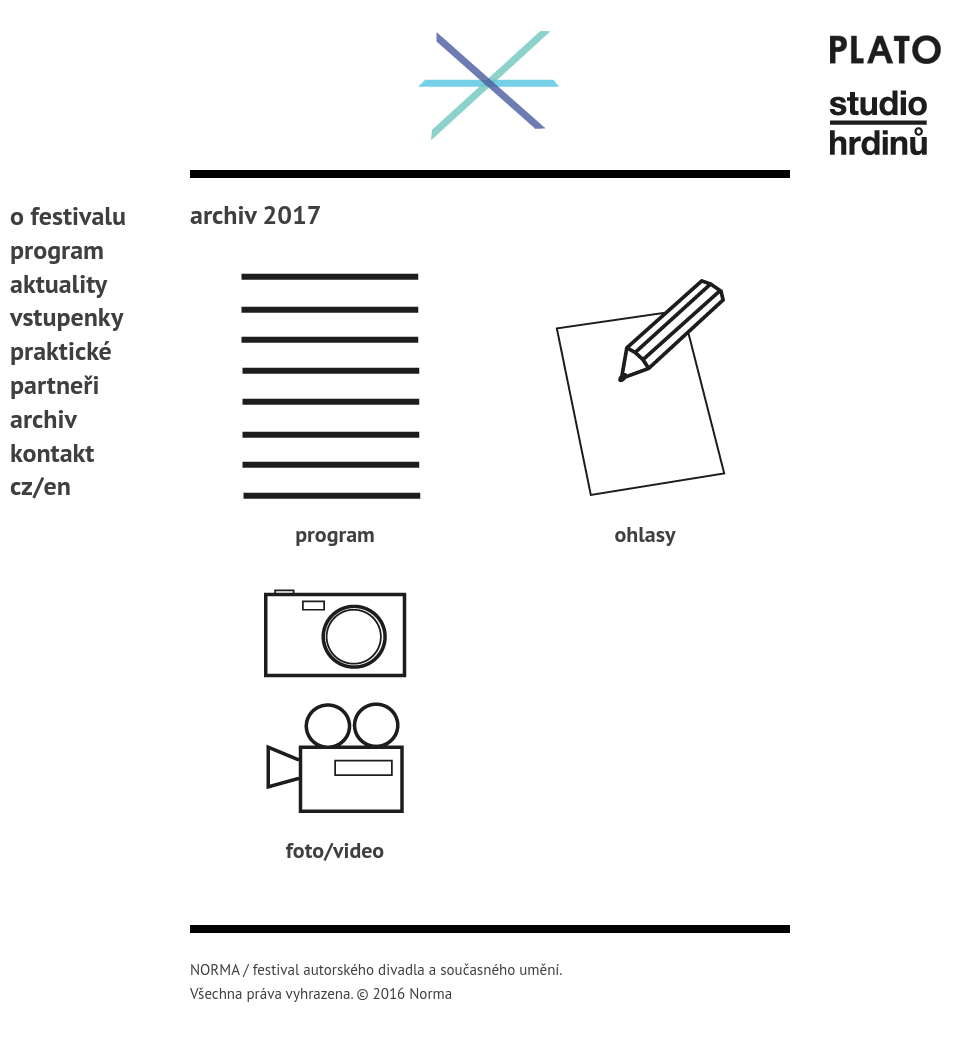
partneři (54, 384)
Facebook (23, 556)
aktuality (58, 283)
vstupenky (66, 316)
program (57, 249)
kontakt (52, 452)
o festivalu (68, 215)
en (57, 485)
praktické (61, 350)
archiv (43, 418)
